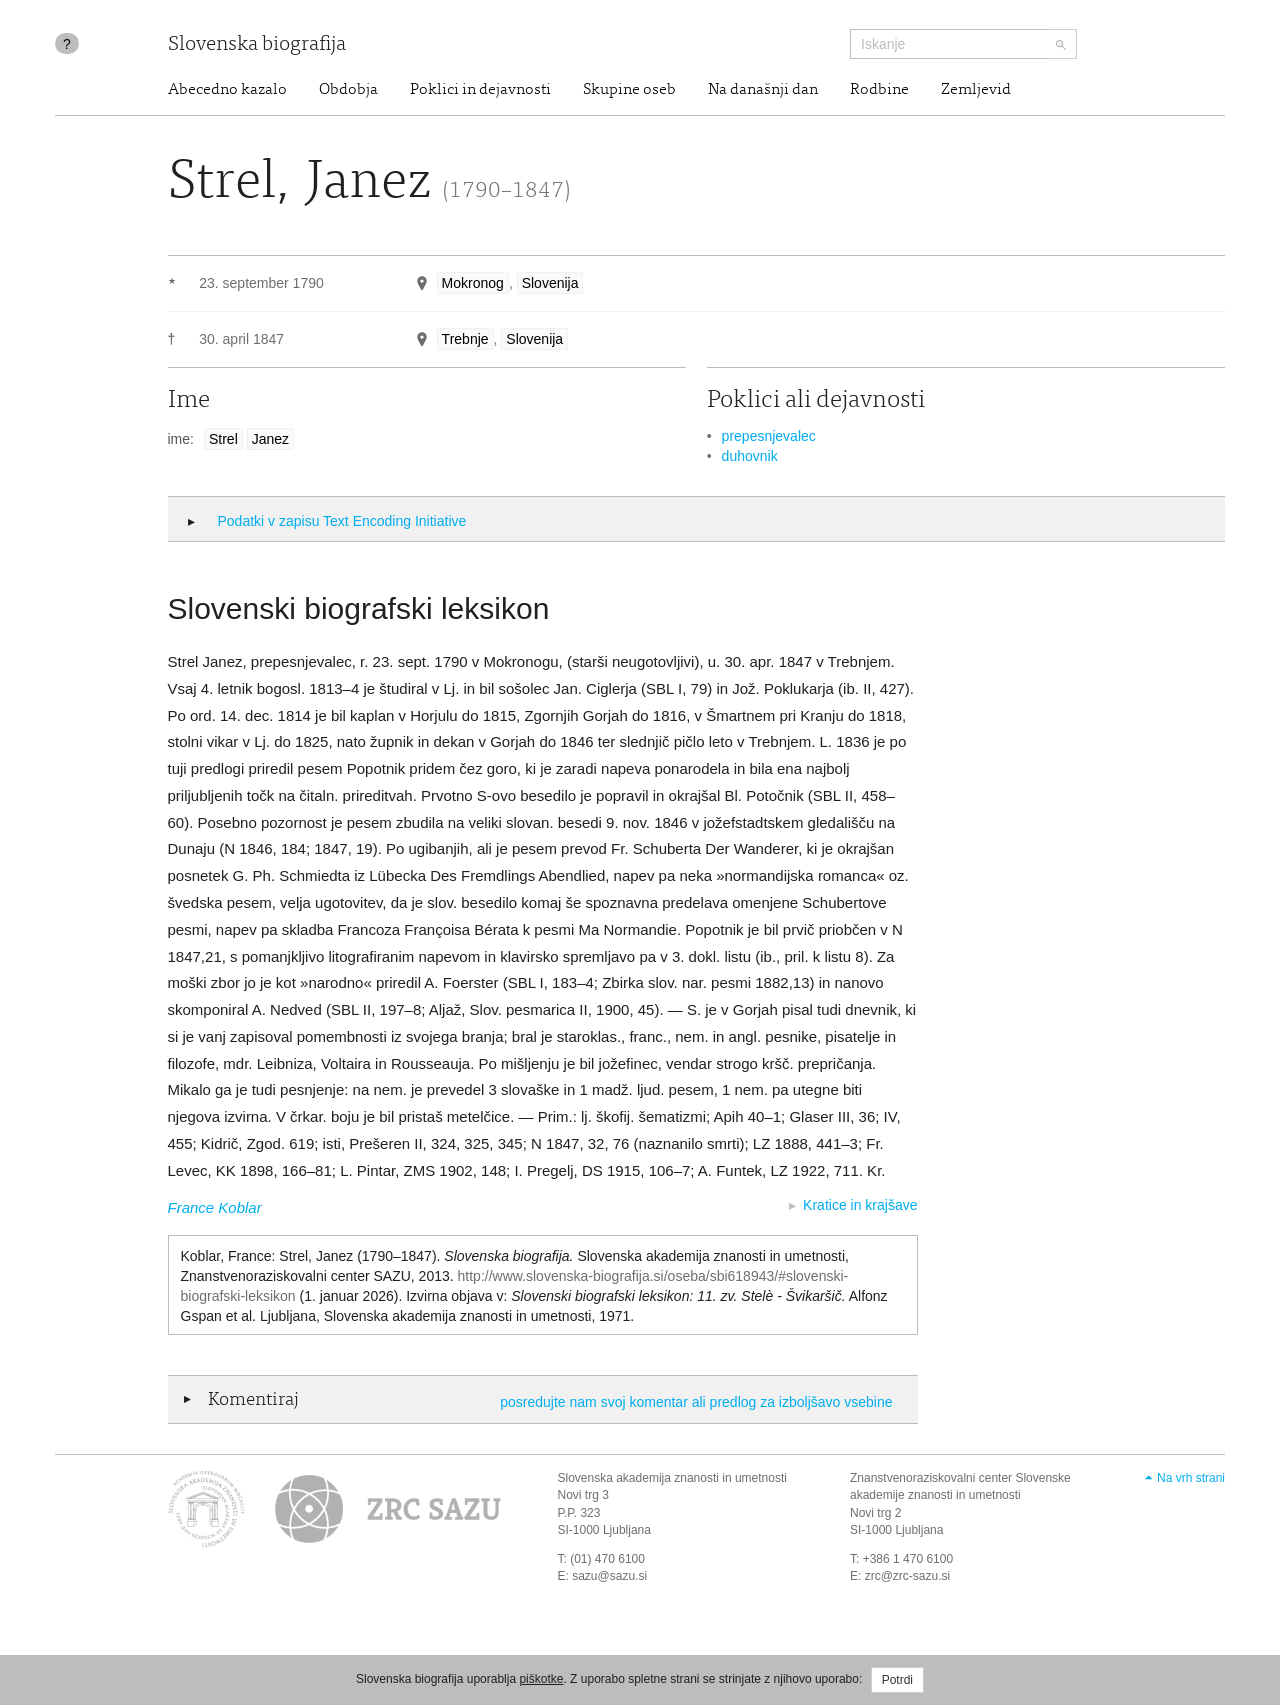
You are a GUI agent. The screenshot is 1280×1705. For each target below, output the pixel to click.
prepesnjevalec (769, 436)
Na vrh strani (1191, 1478)
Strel (223, 439)
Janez (270, 439)
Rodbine (879, 90)
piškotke (541, 1679)
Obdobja (348, 90)
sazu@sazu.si (609, 1576)
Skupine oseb (629, 90)
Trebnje (465, 339)
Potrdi (897, 1680)
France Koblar (215, 1207)
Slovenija (550, 283)
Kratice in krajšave (860, 1205)
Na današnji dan (763, 90)
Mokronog (473, 283)
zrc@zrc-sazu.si (908, 1576)
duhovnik (750, 456)
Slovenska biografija (257, 45)
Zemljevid (976, 90)
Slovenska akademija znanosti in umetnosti (672, 1478)
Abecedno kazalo (227, 90)
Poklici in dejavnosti (480, 90)
